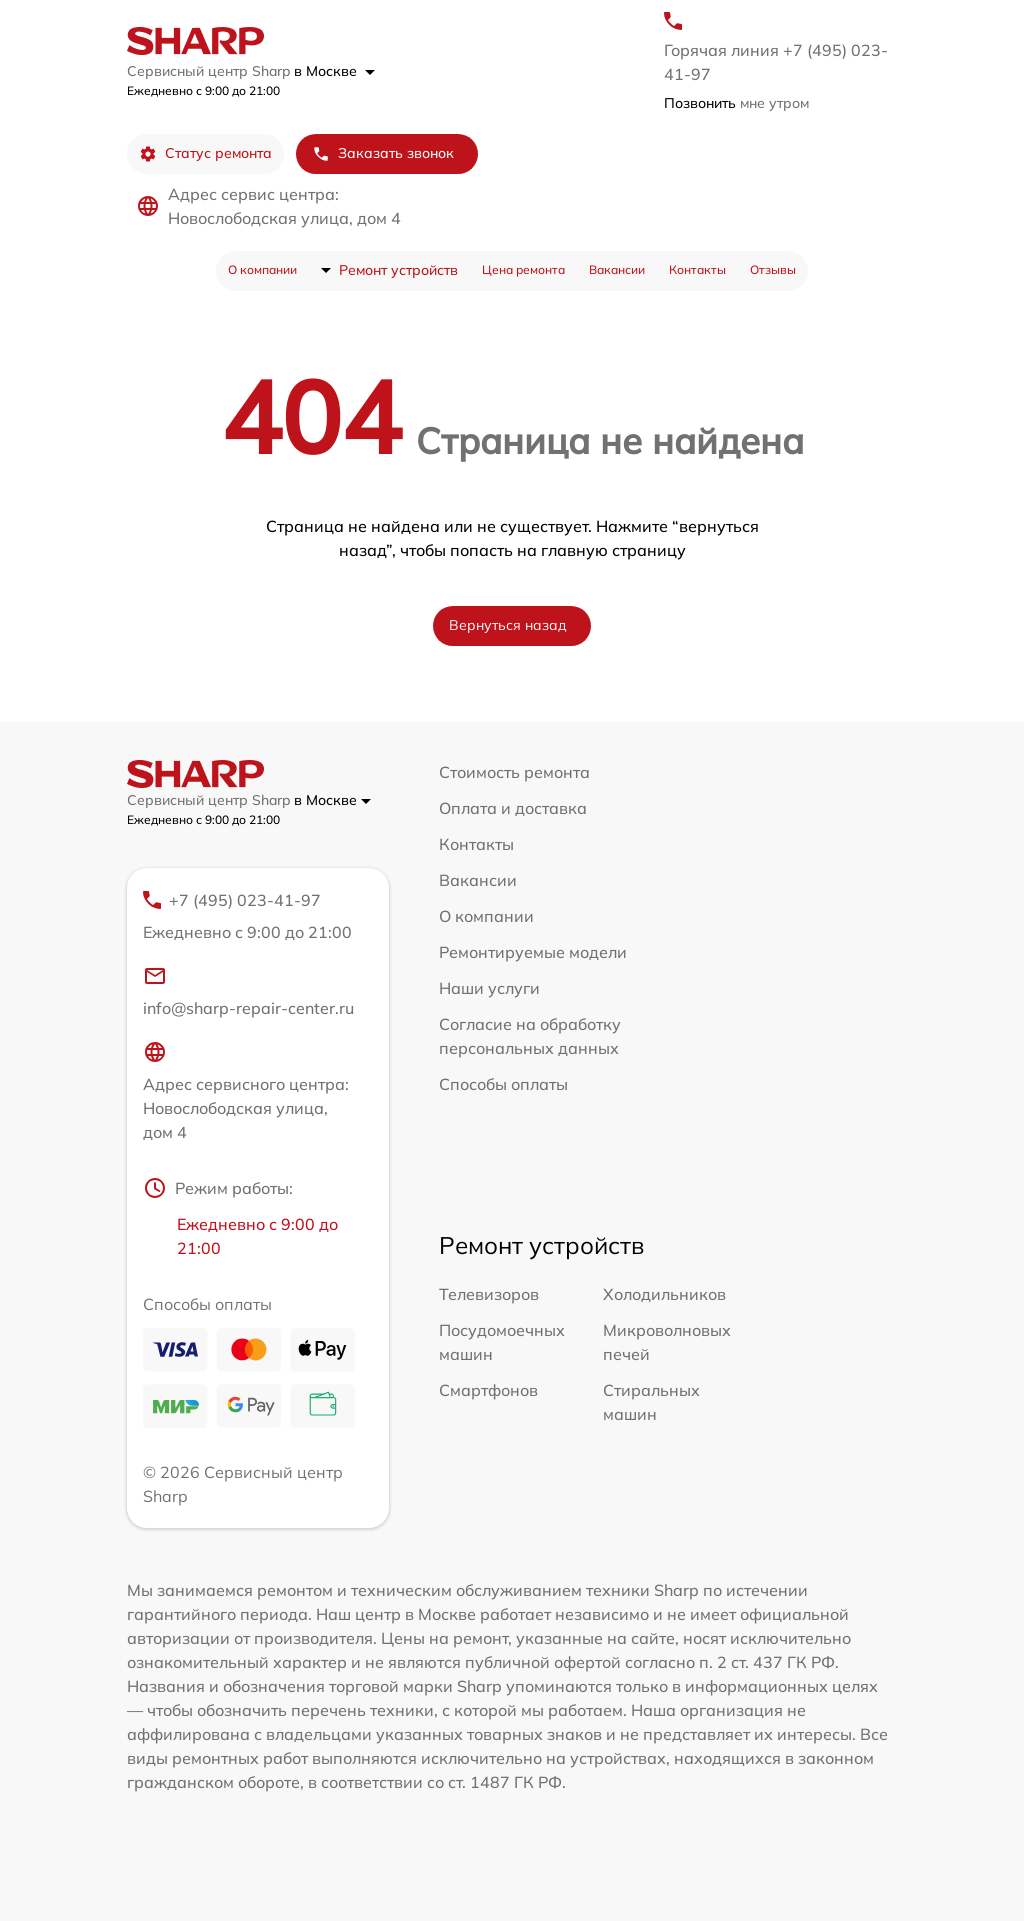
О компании (262, 269)
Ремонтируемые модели (533, 952)
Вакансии (617, 269)
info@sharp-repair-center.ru (248, 991)
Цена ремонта (523, 269)
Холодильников (664, 1294)
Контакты (697, 269)
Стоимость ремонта (514, 772)
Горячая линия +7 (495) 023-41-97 (776, 62)
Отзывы (773, 269)
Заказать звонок (383, 153)
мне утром (736, 103)
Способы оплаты (503, 1084)
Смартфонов (488, 1390)
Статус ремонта (205, 153)
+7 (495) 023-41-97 (249, 917)
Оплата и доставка (513, 808)
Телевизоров (489, 1294)
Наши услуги (489, 988)
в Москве (334, 71)
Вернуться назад (508, 625)
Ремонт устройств (398, 270)
